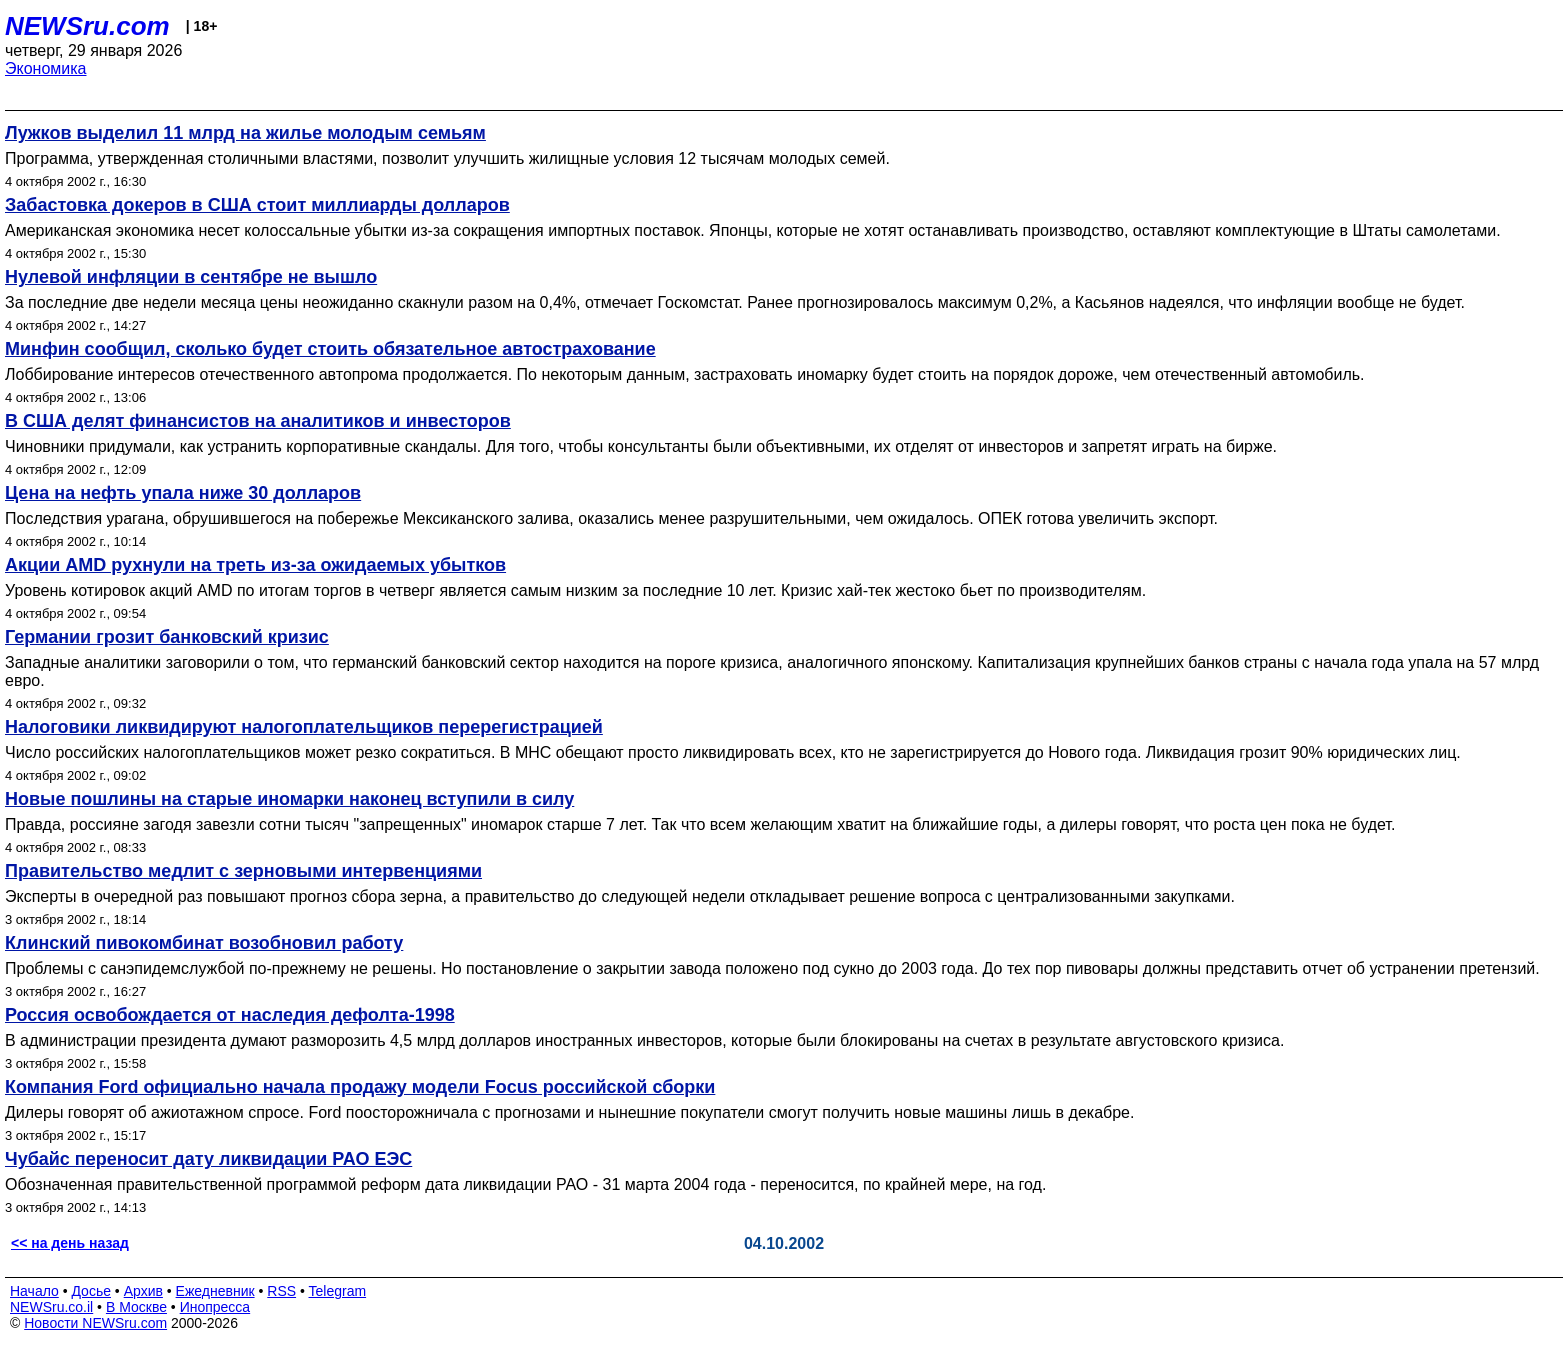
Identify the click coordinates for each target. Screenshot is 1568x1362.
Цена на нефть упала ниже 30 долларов (183, 493)
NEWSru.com (87, 26)
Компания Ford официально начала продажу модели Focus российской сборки (360, 1087)
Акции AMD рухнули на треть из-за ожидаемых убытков (255, 565)
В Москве (136, 1307)
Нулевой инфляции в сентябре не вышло (191, 277)
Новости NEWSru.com (95, 1323)
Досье (91, 1291)
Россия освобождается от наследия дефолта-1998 (230, 1015)
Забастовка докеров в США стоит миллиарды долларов (257, 205)
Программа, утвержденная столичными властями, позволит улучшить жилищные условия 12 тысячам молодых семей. (447, 158)
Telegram (338, 1291)
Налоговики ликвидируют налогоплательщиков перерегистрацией (304, 727)
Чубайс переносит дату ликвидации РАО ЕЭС (208, 1159)
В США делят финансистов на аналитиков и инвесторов (258, 421)
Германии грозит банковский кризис (167, 637)
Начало (34, 1291)
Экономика (46, 68)
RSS (281, 1291)
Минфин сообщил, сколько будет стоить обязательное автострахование (330, 349)
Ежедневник (215, 1291)
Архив (143, 1291)
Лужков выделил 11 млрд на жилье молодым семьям (245, 133)
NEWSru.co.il (51, 1307)
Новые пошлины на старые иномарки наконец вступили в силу (289, 799)
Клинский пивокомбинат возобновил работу (204, 943)
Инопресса (215, 1307)
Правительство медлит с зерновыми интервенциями (243, 871)
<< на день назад (70, 1243)
